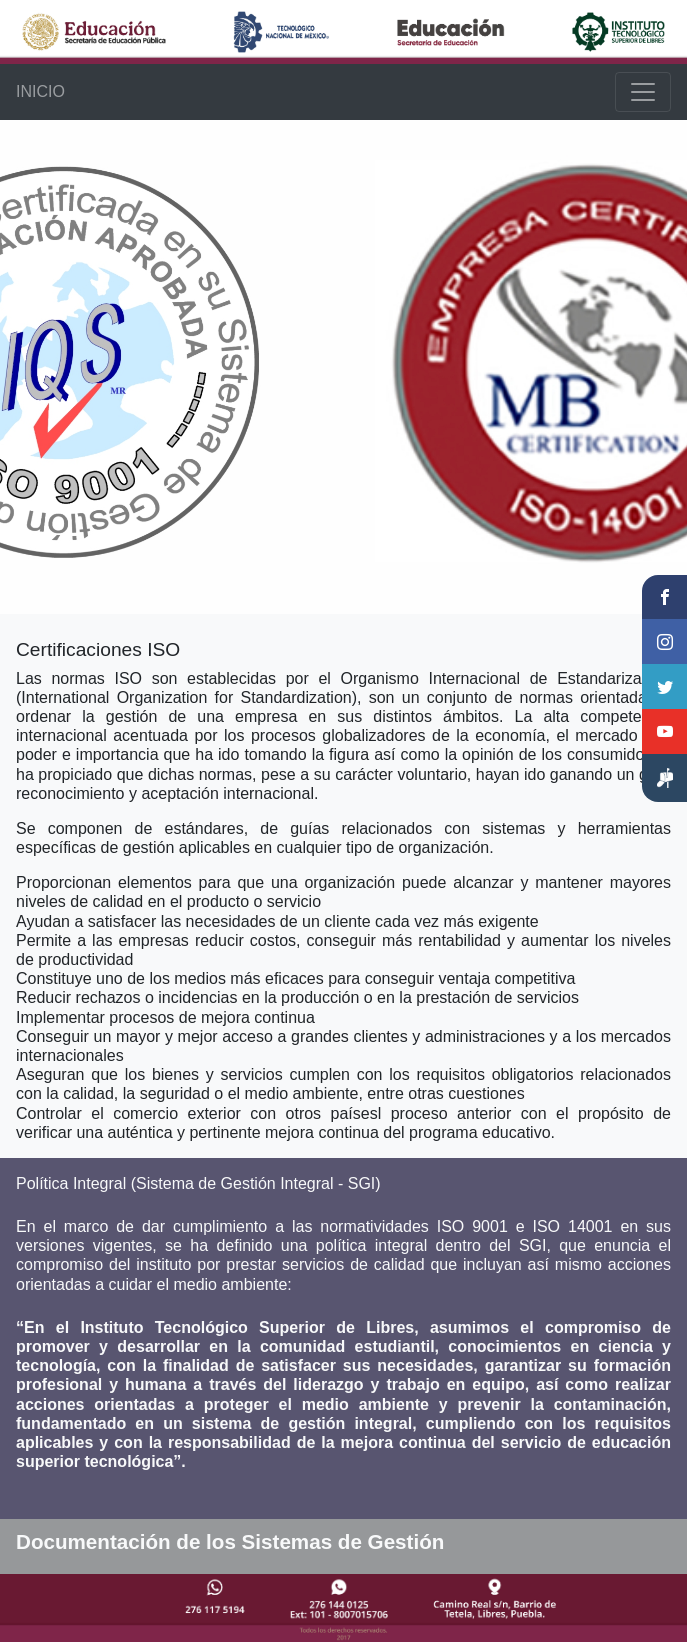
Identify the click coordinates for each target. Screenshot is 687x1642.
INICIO (40, 91)
